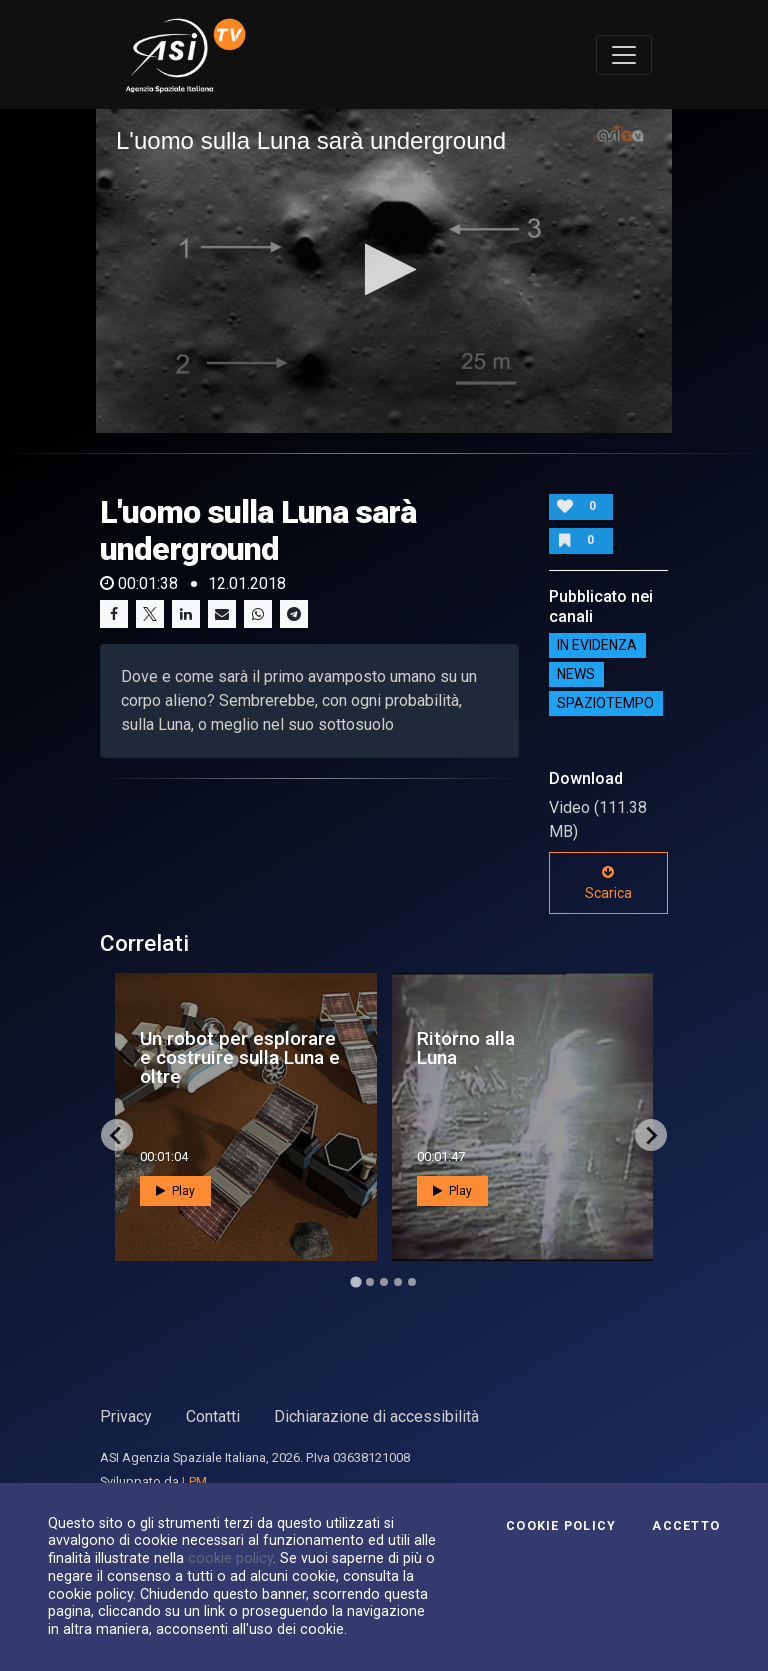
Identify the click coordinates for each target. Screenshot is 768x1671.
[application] (384, 271)
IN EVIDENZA (597, 646)
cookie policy (230, 1558)
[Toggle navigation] (624, 55)
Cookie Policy (561, 1526)
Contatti (213, 1416)
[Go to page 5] (412, 1282)
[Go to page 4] (398, 1282)
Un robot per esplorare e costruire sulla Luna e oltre (240, 1057)
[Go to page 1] (355, 1282)
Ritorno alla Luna (466, 1048)
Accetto (686, 1526)
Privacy (126, 1416)
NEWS (576, 675)
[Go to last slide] (117, 1135)
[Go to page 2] (370, 1282)
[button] (384, 269)
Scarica (608, 883)
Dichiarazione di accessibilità (376, 1416)
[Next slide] (651, 1135)
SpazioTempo (605, 704)
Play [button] (175, 1191)
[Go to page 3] (384, 1282)
